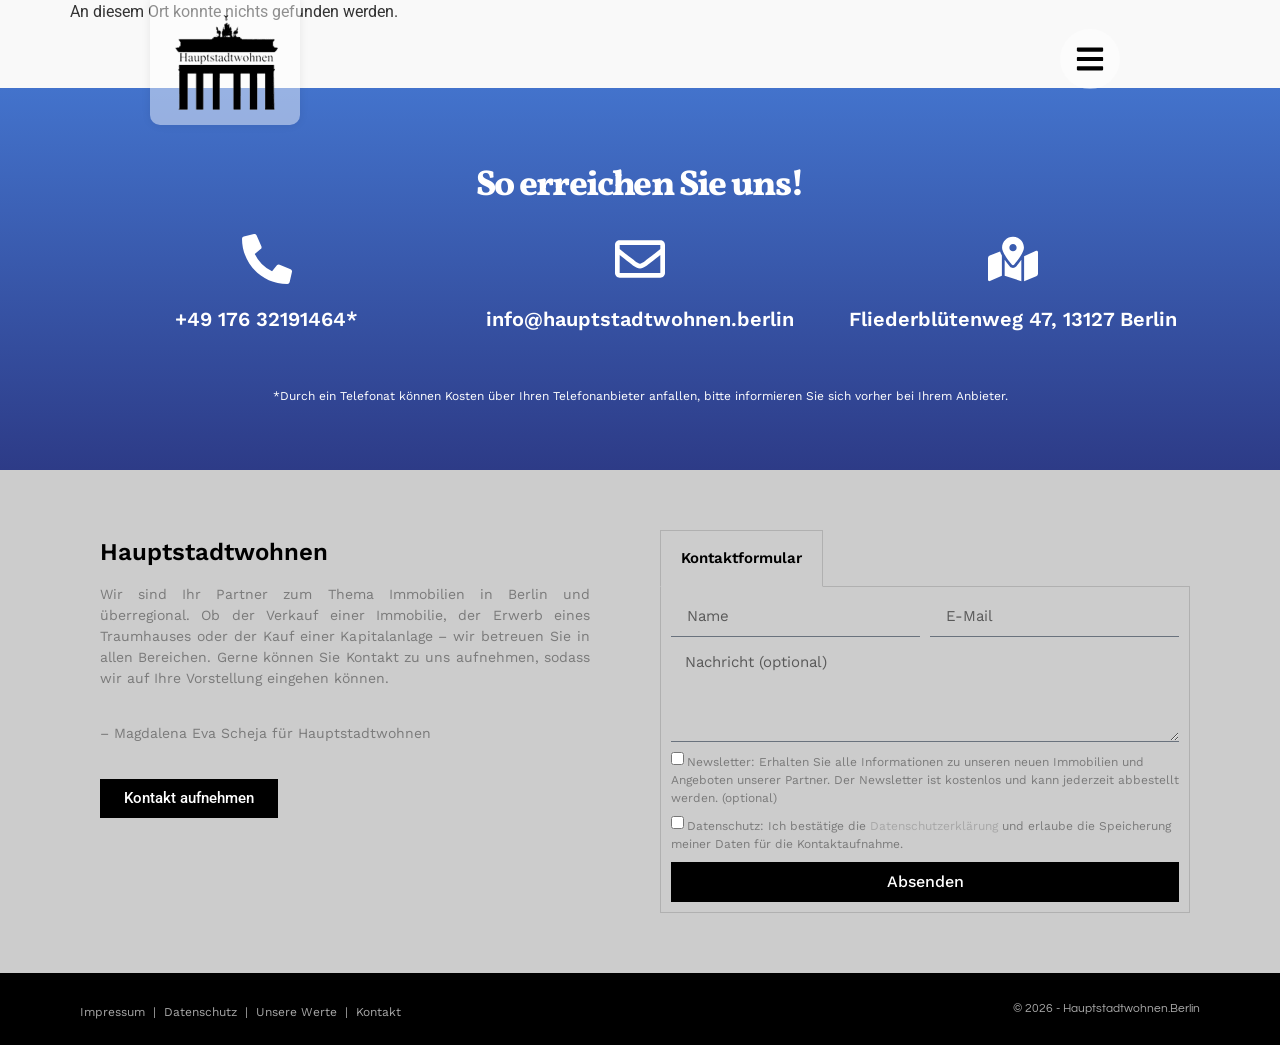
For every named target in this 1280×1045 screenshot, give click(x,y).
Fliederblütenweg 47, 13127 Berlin (1013, 319)
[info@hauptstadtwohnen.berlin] (640, 259)
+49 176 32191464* (266, 319)
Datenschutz (200, 1012)
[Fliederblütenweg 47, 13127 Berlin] (1013, 259)
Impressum (112, 1012)
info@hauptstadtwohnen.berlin (640, 319)
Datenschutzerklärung (934, 826)
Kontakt (378, 1012)
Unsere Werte (296, 1012)
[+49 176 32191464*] (267, 259)
